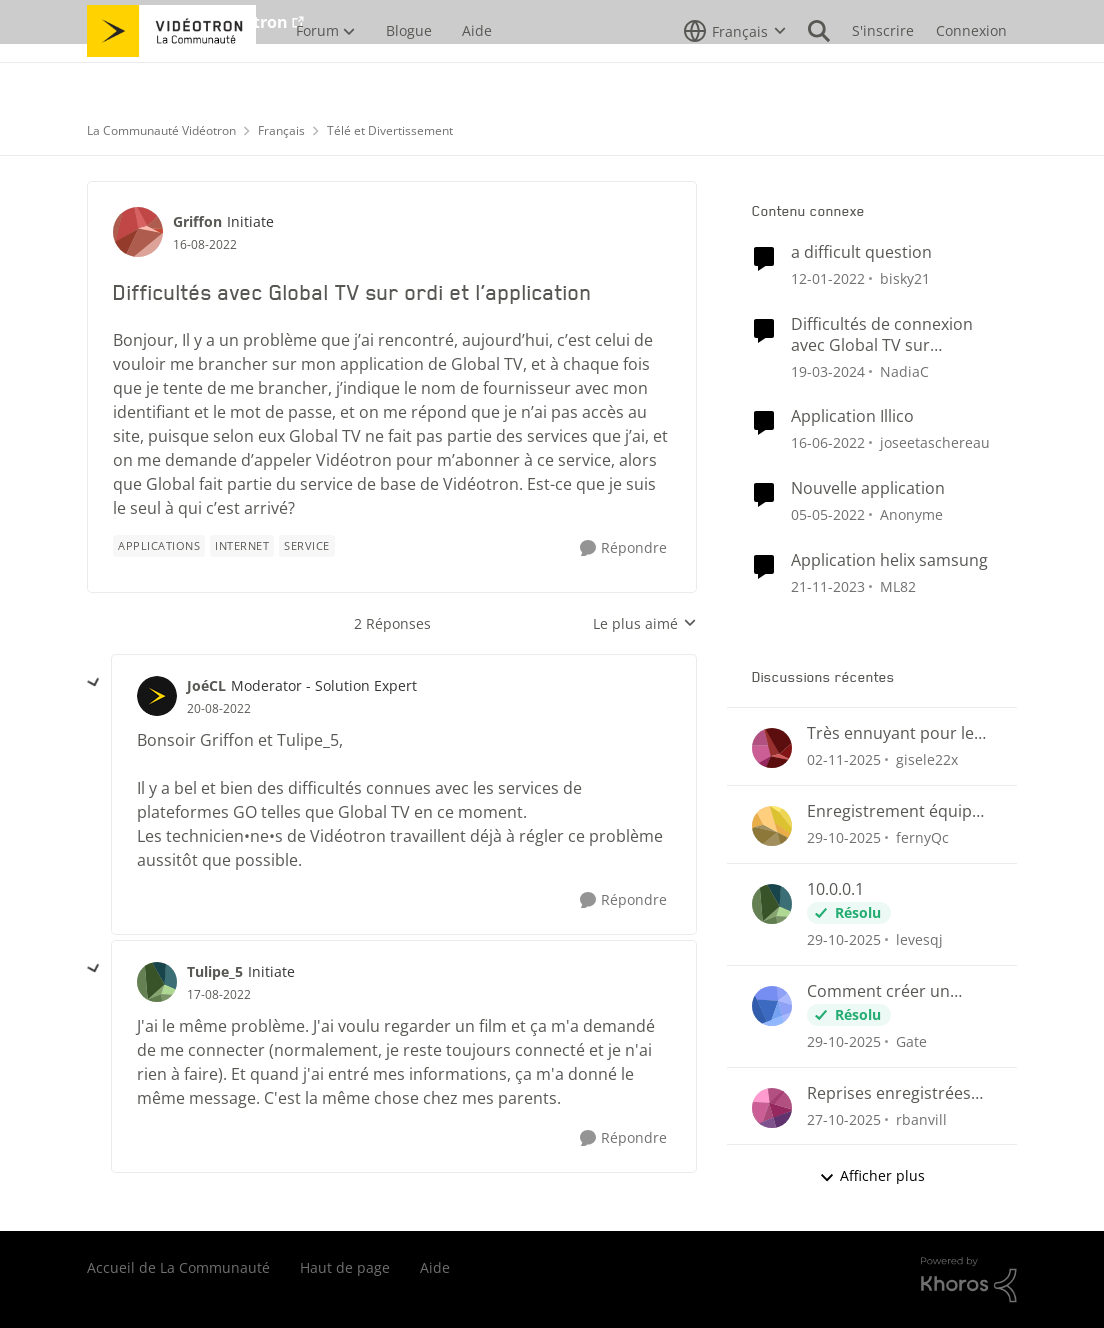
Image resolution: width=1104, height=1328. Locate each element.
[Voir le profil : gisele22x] (772, 748)
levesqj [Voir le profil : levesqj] (919, 939)
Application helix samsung (889, 560)
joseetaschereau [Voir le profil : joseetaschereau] (935, 442)
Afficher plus (872, 1175)
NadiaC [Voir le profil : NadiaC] (904, 370)
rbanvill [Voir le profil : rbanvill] (921, 1118)
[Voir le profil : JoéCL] (157, 696)
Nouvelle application (868, 488)
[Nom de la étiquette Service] (307, 546)
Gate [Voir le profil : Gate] (911, 1041)
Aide (435, 1267)
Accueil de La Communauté (178, 1267)
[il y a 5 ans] (828, 278)
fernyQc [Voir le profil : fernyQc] (922, 837)
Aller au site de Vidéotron (187, 22)
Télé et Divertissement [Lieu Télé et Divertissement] (390, 130)
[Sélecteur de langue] (735, 75)
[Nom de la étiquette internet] (242, 546)
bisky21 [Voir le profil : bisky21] (905, 278)
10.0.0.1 (835, 889)
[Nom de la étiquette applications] (159, 546)
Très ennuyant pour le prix (890, 733)
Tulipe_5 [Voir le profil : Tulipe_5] (215, 971)
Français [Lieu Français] (281, 130)
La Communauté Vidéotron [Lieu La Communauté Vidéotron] (161, 130)
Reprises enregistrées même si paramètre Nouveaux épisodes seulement (889, 1093)
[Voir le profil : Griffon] (138, 232)
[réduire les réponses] (94, 683)
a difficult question (861, 252)
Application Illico (852, 416)
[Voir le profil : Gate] (772, 1006)
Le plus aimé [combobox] (645, 624)
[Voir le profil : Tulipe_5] (157, 982)
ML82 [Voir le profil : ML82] (898, 586)
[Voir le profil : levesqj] (772, 904)
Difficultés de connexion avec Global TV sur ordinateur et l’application (889, 335)
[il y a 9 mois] (844, 759)
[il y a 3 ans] (828, 370)
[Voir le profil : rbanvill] (772, 1108)
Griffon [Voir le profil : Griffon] (197, 221)
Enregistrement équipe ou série (894, 811)
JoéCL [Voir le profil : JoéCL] (206, 685)
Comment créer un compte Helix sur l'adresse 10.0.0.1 (878, 991)
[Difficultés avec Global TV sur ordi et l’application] (219, 709)
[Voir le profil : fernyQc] (772, 826)
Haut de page (345, 1267)
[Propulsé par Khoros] (969, 1280)
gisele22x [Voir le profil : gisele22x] (927, 759)
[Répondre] (623, 548)
